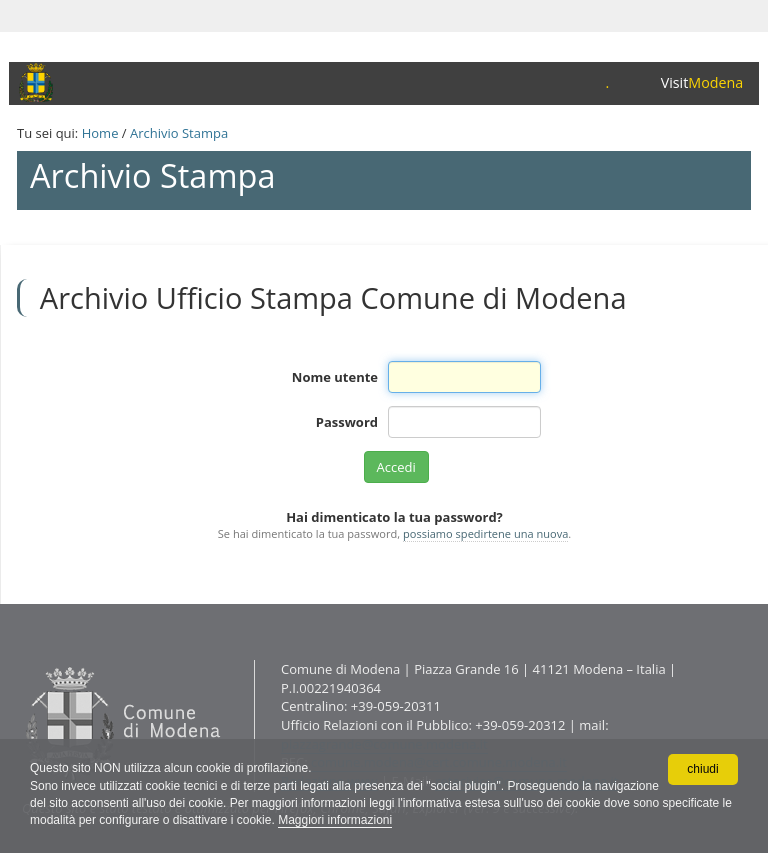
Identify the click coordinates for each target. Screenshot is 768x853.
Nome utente (335, 377)
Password (347, 422)
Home (100, 133)
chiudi (702, 769)
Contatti (21, 659)
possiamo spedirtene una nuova (485, 533)
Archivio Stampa (179, 133)
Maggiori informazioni (335, 820)
